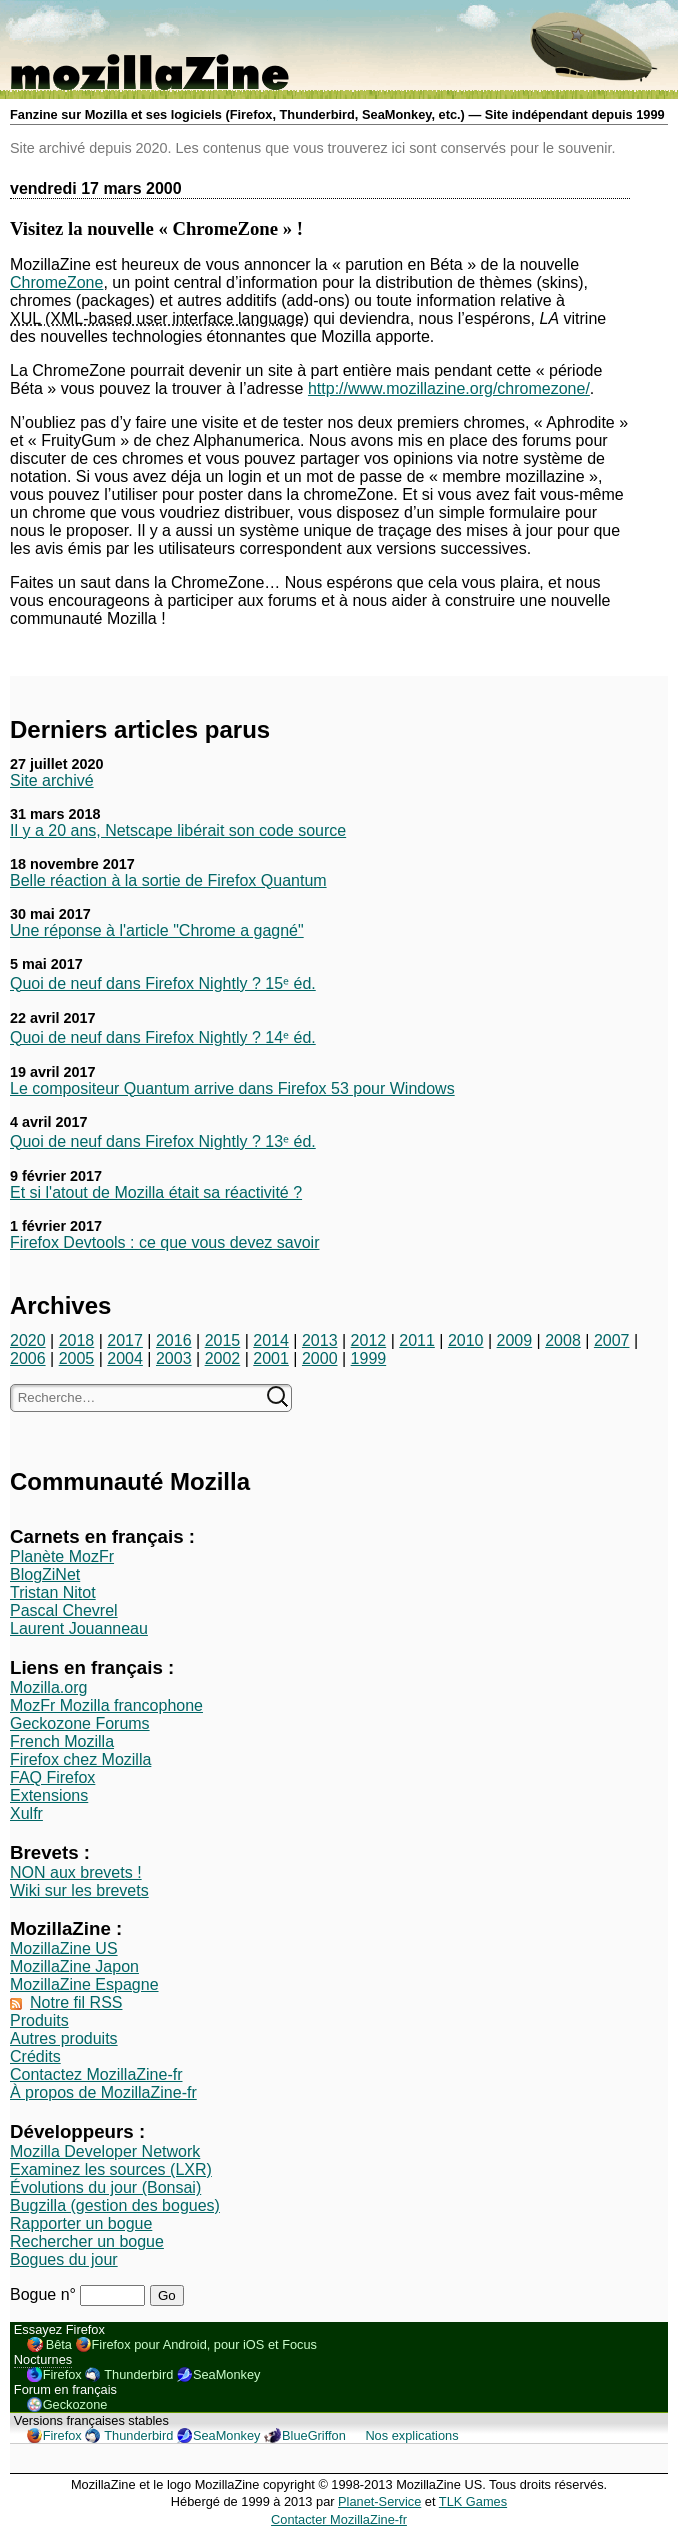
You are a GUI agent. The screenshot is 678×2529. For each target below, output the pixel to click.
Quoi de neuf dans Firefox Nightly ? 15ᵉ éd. (163, 983)
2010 (466, 1340)
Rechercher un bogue (87, 2241)
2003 (174, 1358)
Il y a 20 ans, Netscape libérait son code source (178, 830)
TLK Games (473, 2501)
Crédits (35, 2056)
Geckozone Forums (80, 1723)
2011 (417, 1340)
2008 (563, 1340)
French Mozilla (62, 1741)
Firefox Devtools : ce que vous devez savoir (164, 1242)
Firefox (62, 2374)
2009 (515, 1340)
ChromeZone (56, 282)
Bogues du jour (64, 2259)
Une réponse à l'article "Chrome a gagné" (157, 930)
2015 (223, 1340)
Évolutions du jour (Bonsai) (105, 2187)
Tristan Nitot (53, 1592)
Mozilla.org (48, 1687)
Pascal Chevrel (64, 1610)
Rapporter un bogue (81, 2223)
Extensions (49, 1795)
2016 (174, 1340)
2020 (28, 1340)
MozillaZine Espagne (84, 1984)
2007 (612, 1340)
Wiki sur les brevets (79, 1890)
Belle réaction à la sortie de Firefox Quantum (168, 880)
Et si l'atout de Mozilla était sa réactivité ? (156, 1192)
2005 (77, 1358)
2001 (271, 1358)
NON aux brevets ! (76, 1872)
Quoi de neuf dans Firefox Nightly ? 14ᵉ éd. (163, 1037)
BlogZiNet (45, 1574)
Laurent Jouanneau (79, 1628)
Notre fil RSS (76, 2002)
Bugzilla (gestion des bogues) (115, 2205)
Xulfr (26, 1813)
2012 (369, 1340)
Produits (39, 2020)
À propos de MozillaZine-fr (103, 2092)
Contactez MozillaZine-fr (96, 2074)
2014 (271, 1340)
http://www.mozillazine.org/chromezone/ (449, 388)
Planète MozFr (62, 1556)
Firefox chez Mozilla (80, 1759)
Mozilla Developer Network (105, 2151)
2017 (125, 1340)
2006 (28, 1358)
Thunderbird (138, 2374)
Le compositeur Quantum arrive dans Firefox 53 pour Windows (232, 1088)
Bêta (59, 2344)
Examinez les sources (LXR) (111, 2169)
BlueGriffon (314, 2435)
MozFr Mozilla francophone (106, 1705)
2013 (320, 1340)
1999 (369, 1358)
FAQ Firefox (52, 1777)
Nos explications (411, 2435)
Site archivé (52, 780)
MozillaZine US (64, 1948)
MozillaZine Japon (74, 1966)
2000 (320, 1358)
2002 (223, 1358)
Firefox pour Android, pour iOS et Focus (204, 2344)
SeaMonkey (227, 2374)
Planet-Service (379, 2501)
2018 (77, 1340)
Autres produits (64, 2038)
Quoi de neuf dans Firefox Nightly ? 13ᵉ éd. (163, 1141)
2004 (125, 1358)
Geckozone (75, 2404)
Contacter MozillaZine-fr (339, 2519)
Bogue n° (45, 2294)
